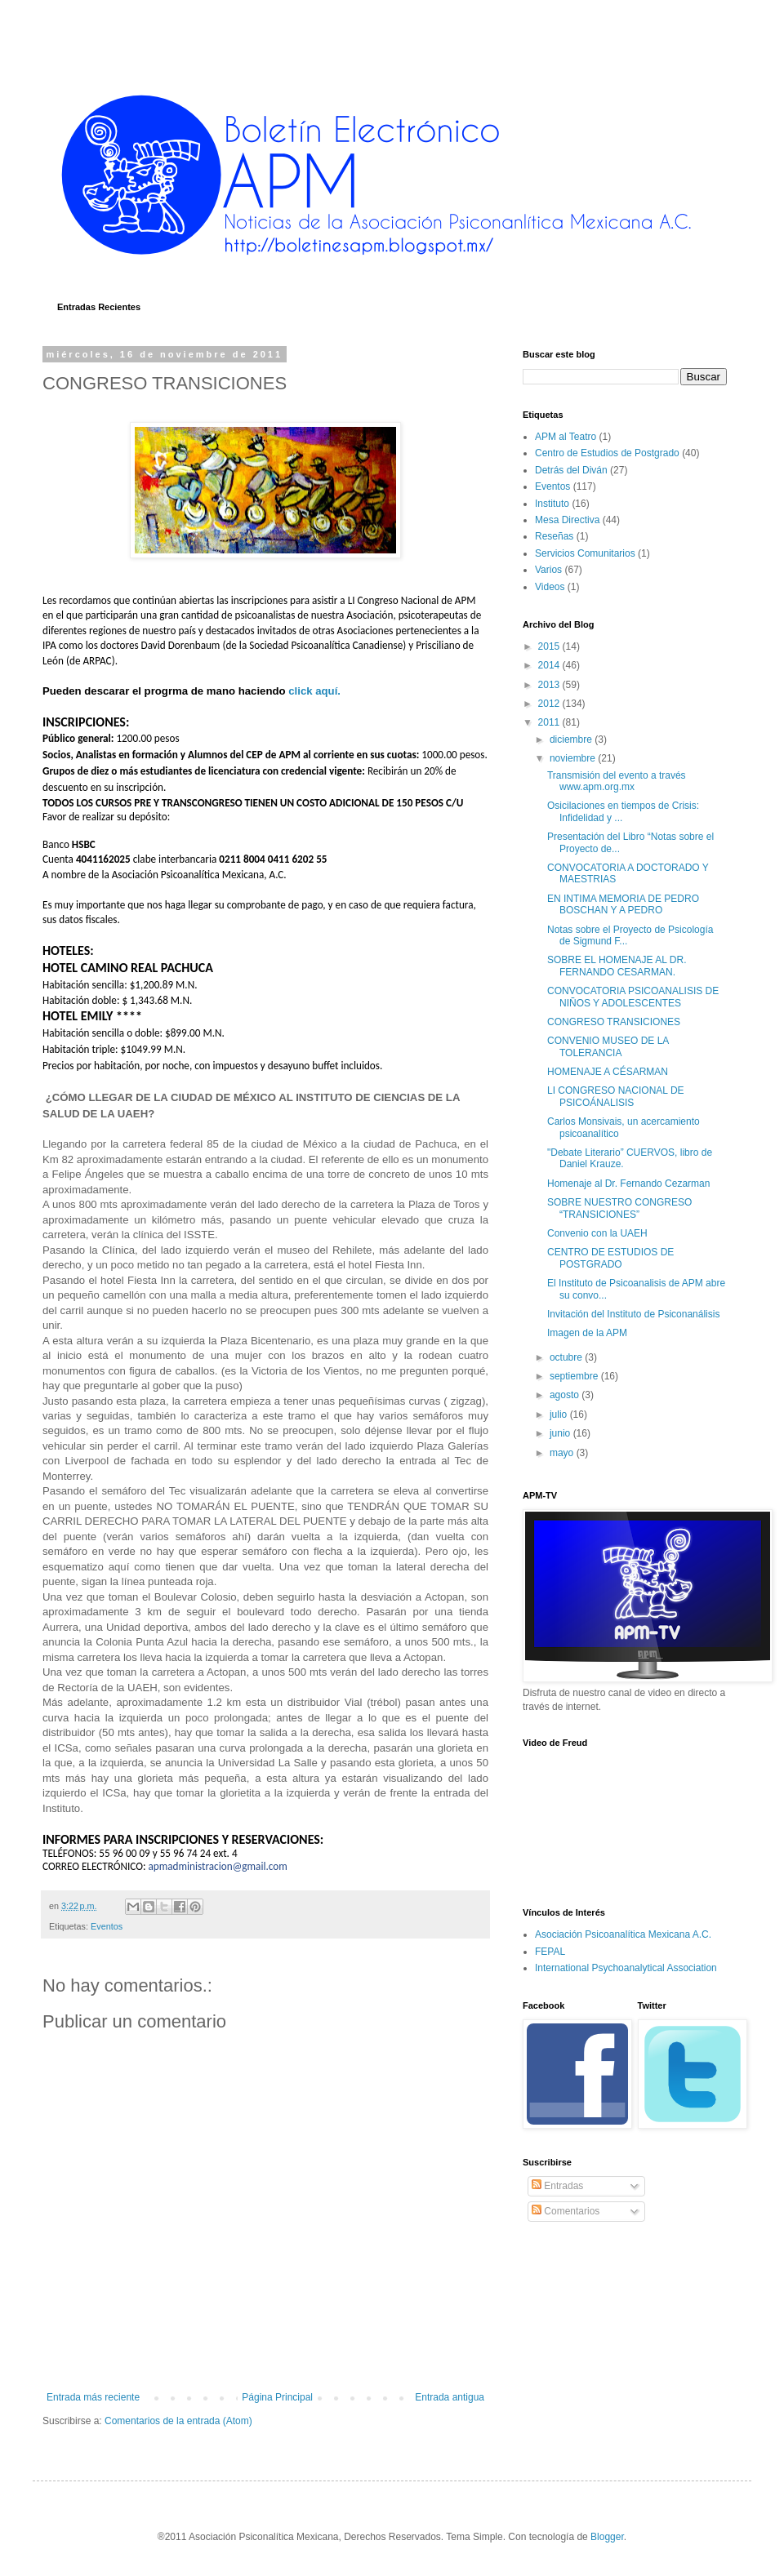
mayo (563, 1453)
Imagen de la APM (587, 1333)
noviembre (574, 758)
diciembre (572, 739)
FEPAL (550, 1951)
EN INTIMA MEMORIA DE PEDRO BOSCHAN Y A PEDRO (623, 904)
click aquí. (315, 691)
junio (561, 1433)
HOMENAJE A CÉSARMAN (607, 1071)
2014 (550, 665)
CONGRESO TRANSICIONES (613, 1022)
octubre (567, 1357)
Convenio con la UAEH (597, 1233)
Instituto (552, 503)
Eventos (106, 1926)
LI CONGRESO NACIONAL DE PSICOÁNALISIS (615, 1096)
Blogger (607, 2537)
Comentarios (565, 2211)
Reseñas (554, 536)
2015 (550, 646)
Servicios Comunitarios (585, 553)
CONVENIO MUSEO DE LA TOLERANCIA (608, 1046)
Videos (549, 587)
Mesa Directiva (567, 520)
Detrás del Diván (571, 470)
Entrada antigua (449, 2397)
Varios (548, 569)
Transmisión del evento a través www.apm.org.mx (616, 781)
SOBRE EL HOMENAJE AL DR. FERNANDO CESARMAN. (617, 965)
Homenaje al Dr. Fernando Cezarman (628, 1183)
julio (560, 1414)
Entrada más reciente (93, 2397)
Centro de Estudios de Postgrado (607, 453)
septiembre (575, 1376)
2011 (550, 722)
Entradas (557, 2186)
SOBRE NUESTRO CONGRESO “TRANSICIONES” (619, 1208)
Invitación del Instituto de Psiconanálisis (633, 1314)
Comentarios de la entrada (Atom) (178, 2421)
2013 (550, 685)
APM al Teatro (565, 436)
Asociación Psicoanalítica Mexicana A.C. (623, 1934)
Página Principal (277, 2397)
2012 (550, 703)
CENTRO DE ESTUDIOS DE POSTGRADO (610, 1257)
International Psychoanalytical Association (626, 1968)
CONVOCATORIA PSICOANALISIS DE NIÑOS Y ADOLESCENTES (633, 996)
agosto (565, 1395)
